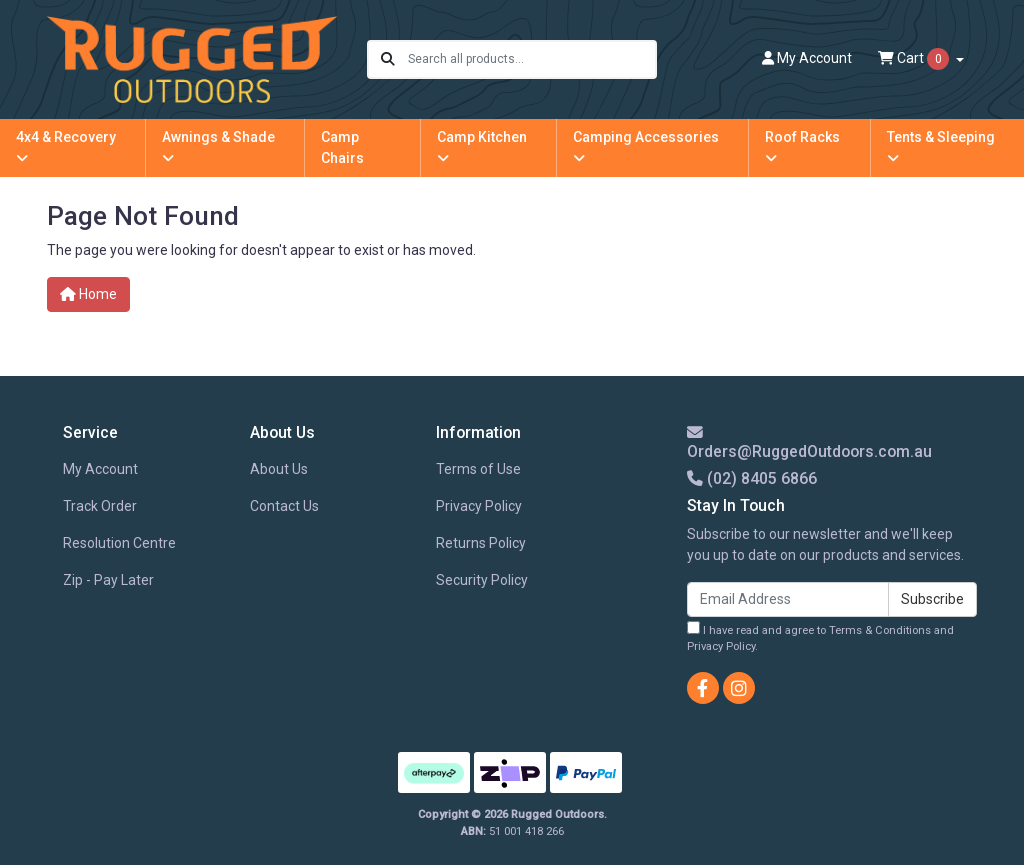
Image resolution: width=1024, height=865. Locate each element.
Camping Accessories (646, 147)
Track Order (100, 506)
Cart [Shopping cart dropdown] (915, 59)
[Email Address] (788, 599)
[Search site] (388, 59)
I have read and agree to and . (820, 637)
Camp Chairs (342, 147)
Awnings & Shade (218, 147)
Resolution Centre (119, 543)
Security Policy (482, 580)
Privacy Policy (479, 506)
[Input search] (531, 59)
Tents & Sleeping (941, 147)
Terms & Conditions (880, 630)
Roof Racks (802, 147)
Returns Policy (481, 543)
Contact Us (284, 506)
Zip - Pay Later (108, 580)
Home (88, 294)
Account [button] (807, 58)
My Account (100, 469)
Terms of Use (478, 469)
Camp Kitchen (482, 147)
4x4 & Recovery (66, 147)
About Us (279, 469)
